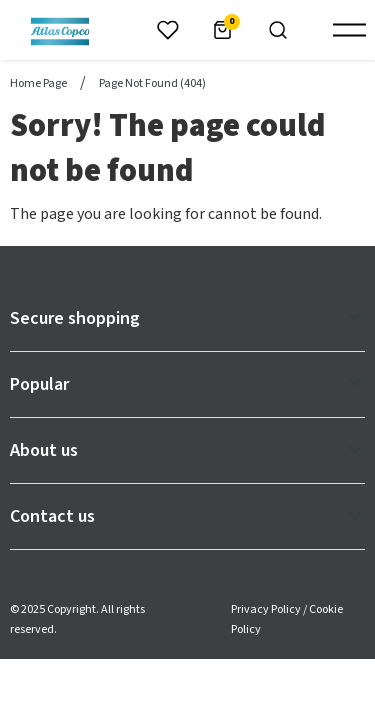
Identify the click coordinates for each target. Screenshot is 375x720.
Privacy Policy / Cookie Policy (287, 619)
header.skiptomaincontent (0, 0)
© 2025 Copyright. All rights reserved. (77, 619)
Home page (38, 84)
